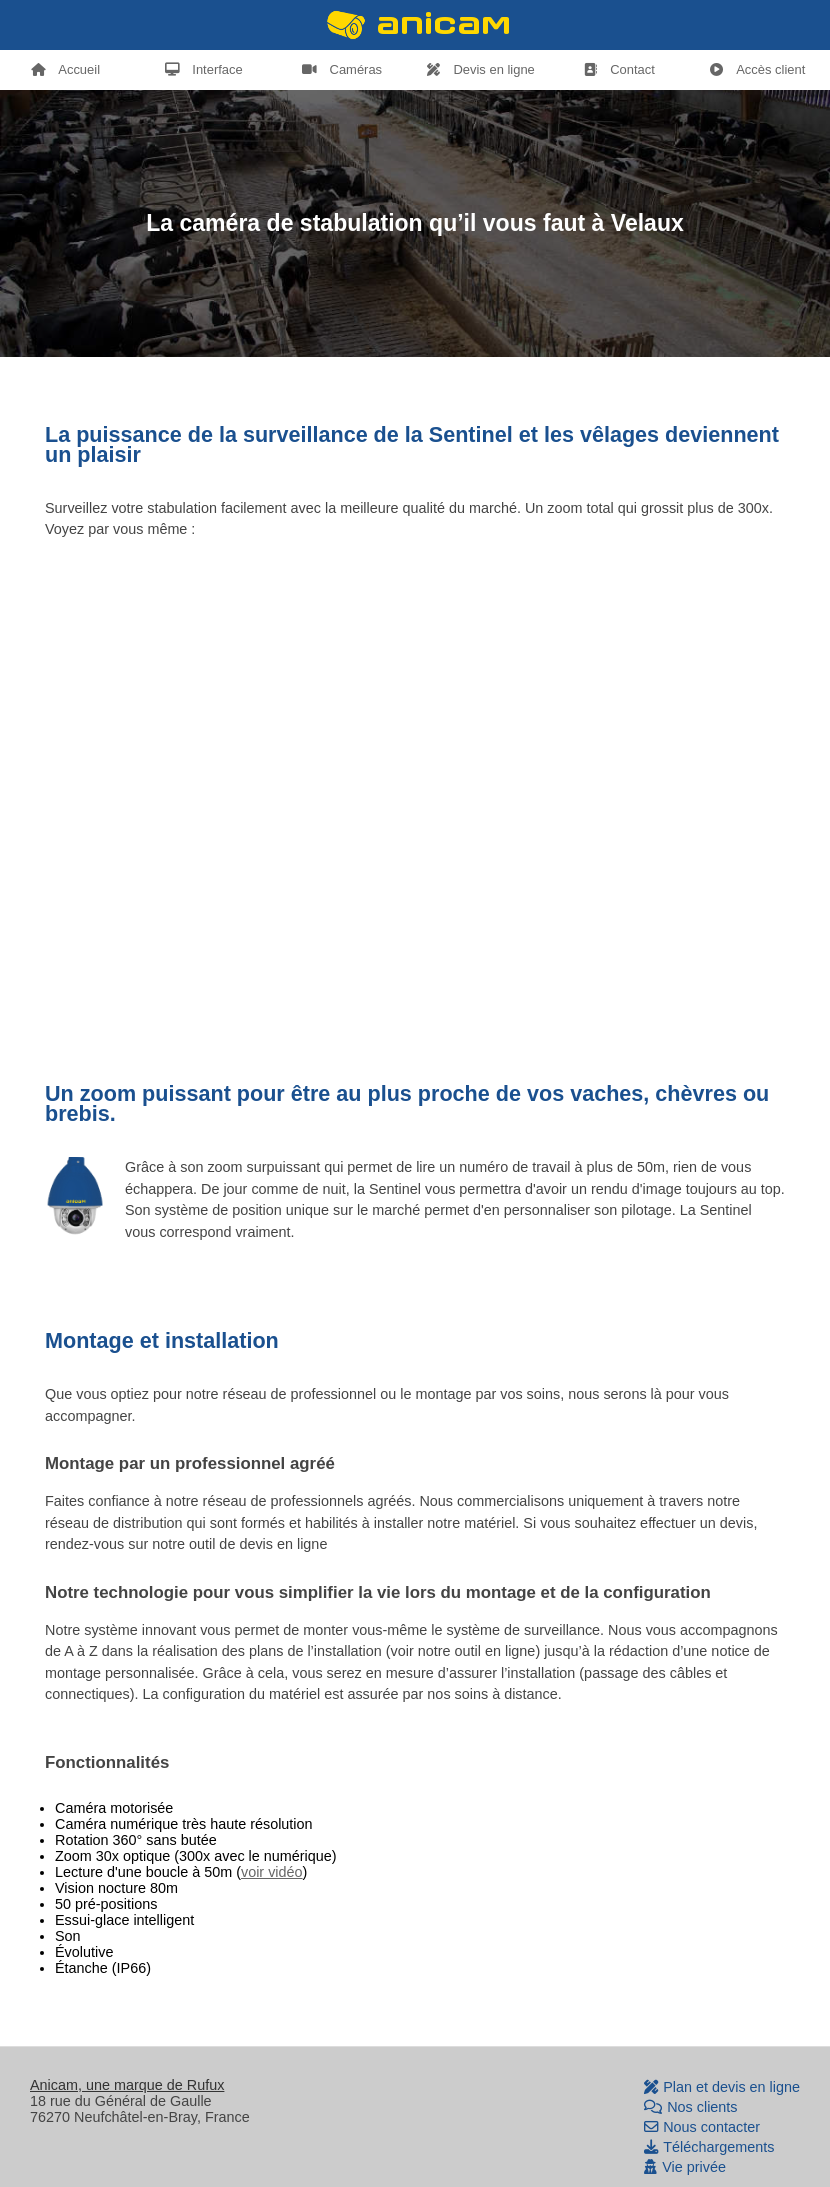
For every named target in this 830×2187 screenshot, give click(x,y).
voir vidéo (272, 1872)
